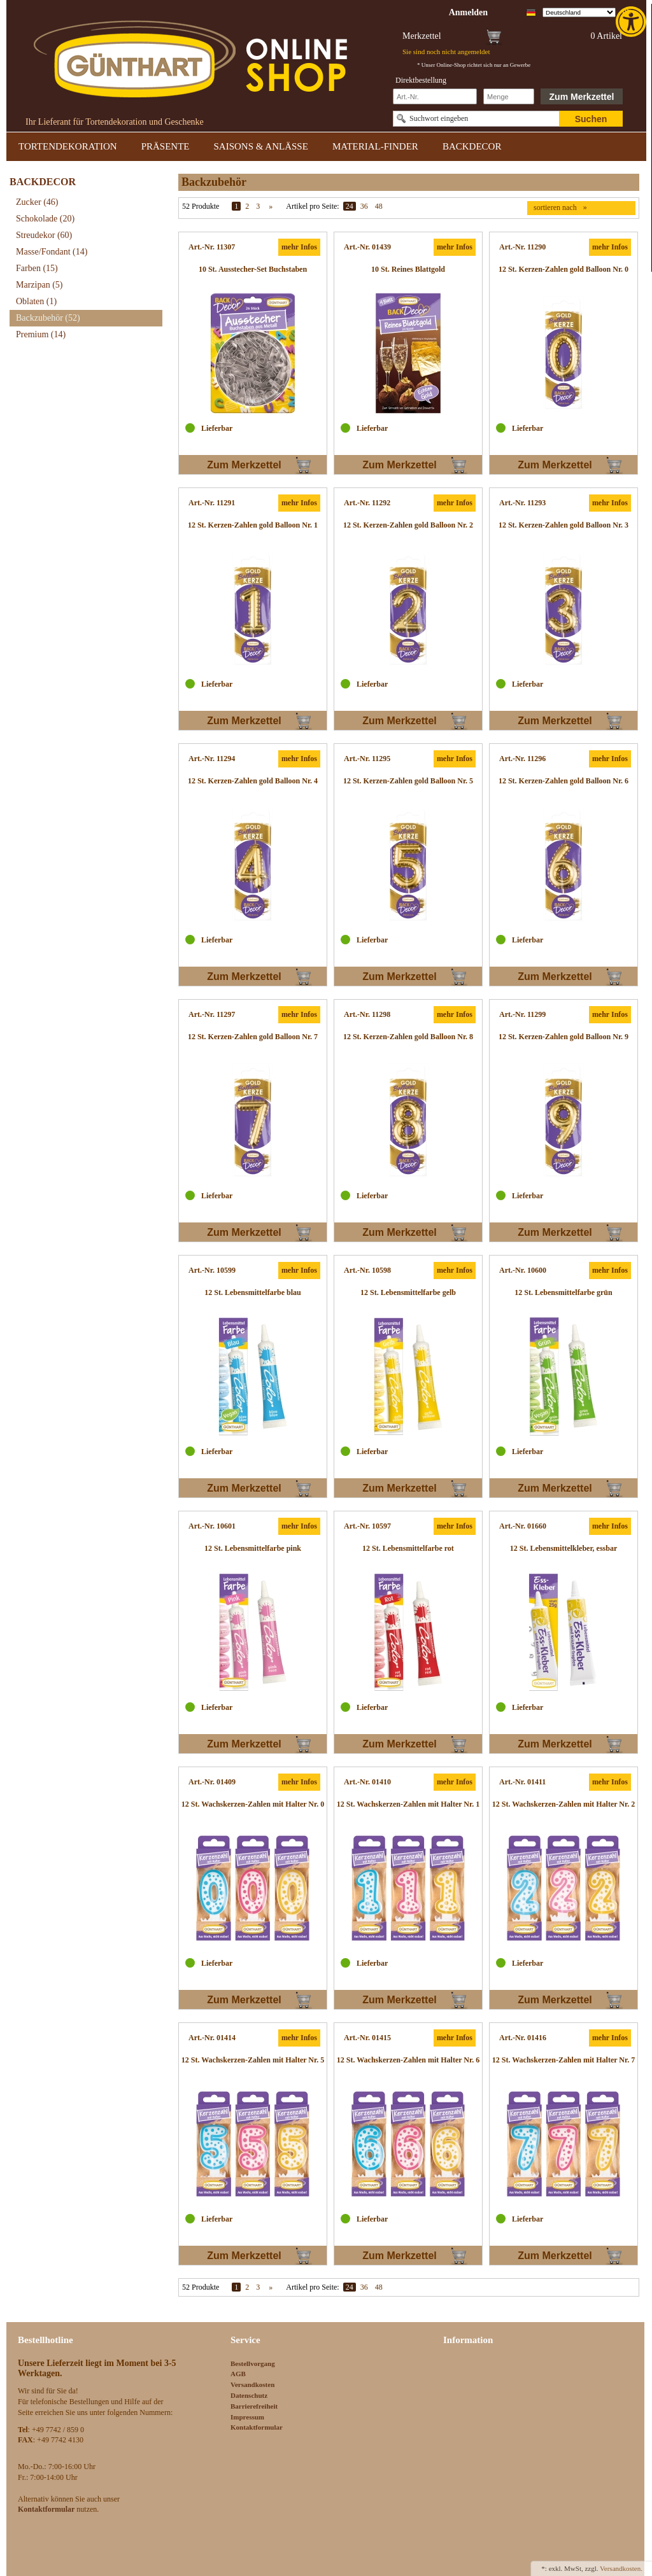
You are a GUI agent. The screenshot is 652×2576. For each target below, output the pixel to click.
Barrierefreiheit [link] (254, 2406)
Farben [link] (37, 268)
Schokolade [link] (45, 218)
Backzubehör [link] (48, 318)
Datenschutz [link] (248, 2395)
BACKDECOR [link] (472, 146)
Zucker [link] (37, 202)
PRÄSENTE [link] (165, 146)
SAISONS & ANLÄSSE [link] (261, 146)
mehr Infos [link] (299, 246)
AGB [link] (238, 2373)
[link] (632, 21)
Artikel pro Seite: (312, 206)
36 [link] (364, 206)
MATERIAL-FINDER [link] (375, 146)
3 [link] (258, 206)
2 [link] (247, 206)
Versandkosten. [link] (621, 2568)
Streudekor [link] (44, 235)
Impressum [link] (247, 2417)
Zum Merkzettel (581, 97)
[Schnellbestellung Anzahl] (508, 96)
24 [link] (349, 206)
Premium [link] (41, 334)
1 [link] (236, 206)
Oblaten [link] (36, 301)
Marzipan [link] (39, 285)
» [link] (271, 206)
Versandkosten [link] (252, 2384)
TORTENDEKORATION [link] (67, 146)
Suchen (591, 119)
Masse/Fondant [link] (51, 251)
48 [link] (379, 206)
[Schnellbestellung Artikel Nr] (435, 96)
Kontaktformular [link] (256, 2427)
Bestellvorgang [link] (252, 2363)
